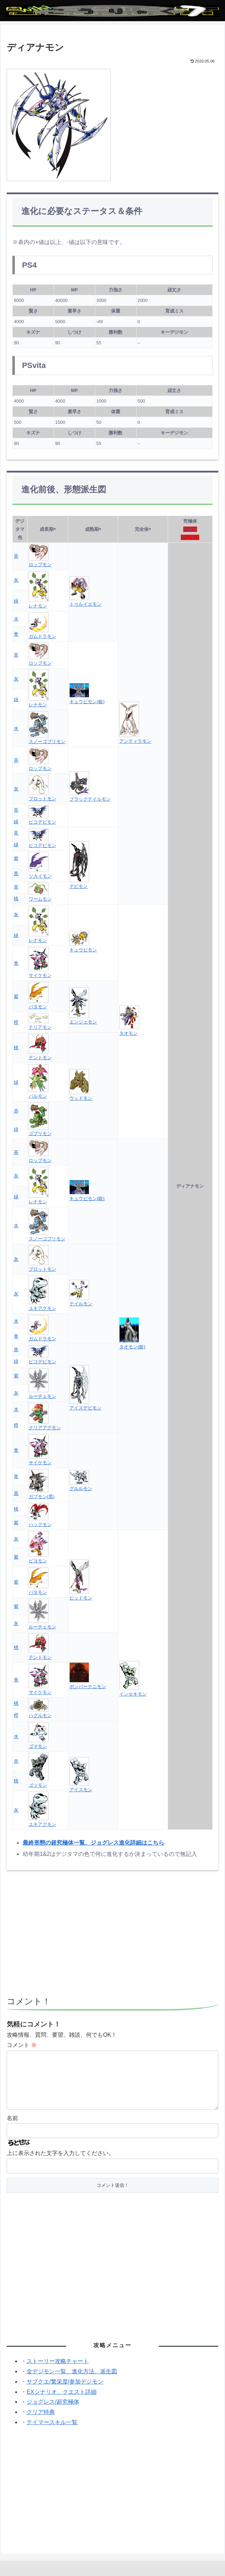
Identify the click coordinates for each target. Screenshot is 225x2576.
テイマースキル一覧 (52, 2433)
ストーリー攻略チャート (58, 2372)
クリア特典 (41, 2423)
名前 (12, 2129)
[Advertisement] (112, 1936)
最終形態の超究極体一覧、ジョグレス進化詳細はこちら (93, 1843)
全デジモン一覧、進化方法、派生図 (72, 2383)
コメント (21, 2045)
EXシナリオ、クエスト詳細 (61, 2403)
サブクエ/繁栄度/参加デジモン (65, 2393)
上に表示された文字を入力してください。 (60, 2164)
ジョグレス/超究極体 (53, 2413)
